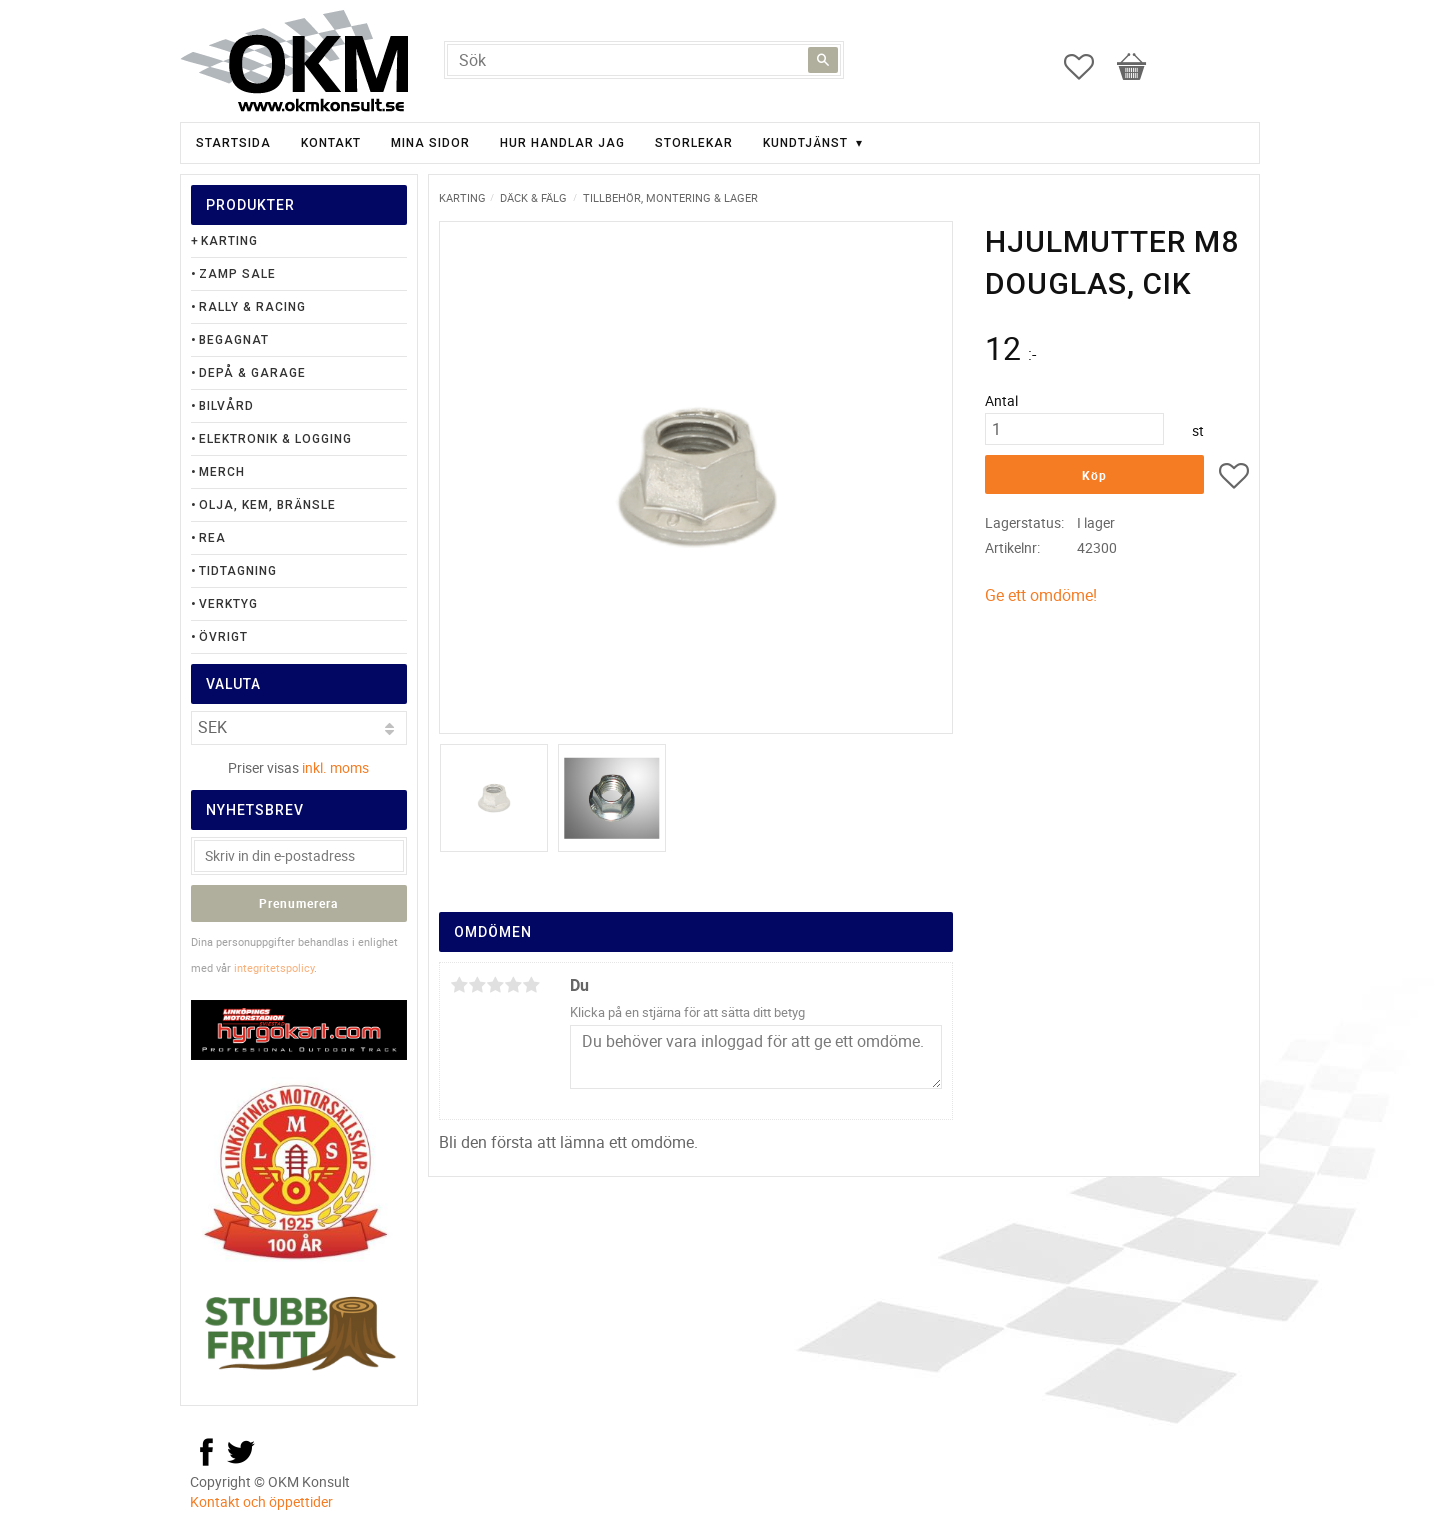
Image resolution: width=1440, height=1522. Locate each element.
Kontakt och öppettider (261, 1501)
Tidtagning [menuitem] (238, 571)
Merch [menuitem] (222, 472)
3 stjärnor (495, 985)
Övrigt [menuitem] (223, 637)
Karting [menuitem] (229, 241)
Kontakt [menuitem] (331, 143)
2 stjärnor (477, 985)
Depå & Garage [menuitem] (252, 373)
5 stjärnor (531, 985)
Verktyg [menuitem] (228, 604)
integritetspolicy (274, 967)
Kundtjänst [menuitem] (805, 143)
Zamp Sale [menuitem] (237, 274)
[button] (1089, 67)
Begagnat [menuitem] (234, 340)
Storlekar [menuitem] (694, 143)
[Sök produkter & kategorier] (644, 60)
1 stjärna (459, 985)
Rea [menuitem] (212, 538)
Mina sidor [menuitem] (430, 143)
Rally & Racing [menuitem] (252, 307)
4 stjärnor (513, 985)
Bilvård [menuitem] (226, 406)
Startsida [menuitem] (233, 143)
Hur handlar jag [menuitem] (562, 143)
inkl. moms (335, 767)
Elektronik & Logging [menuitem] (275, 439)
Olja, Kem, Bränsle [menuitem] (267, 505)
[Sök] (823, 60)
